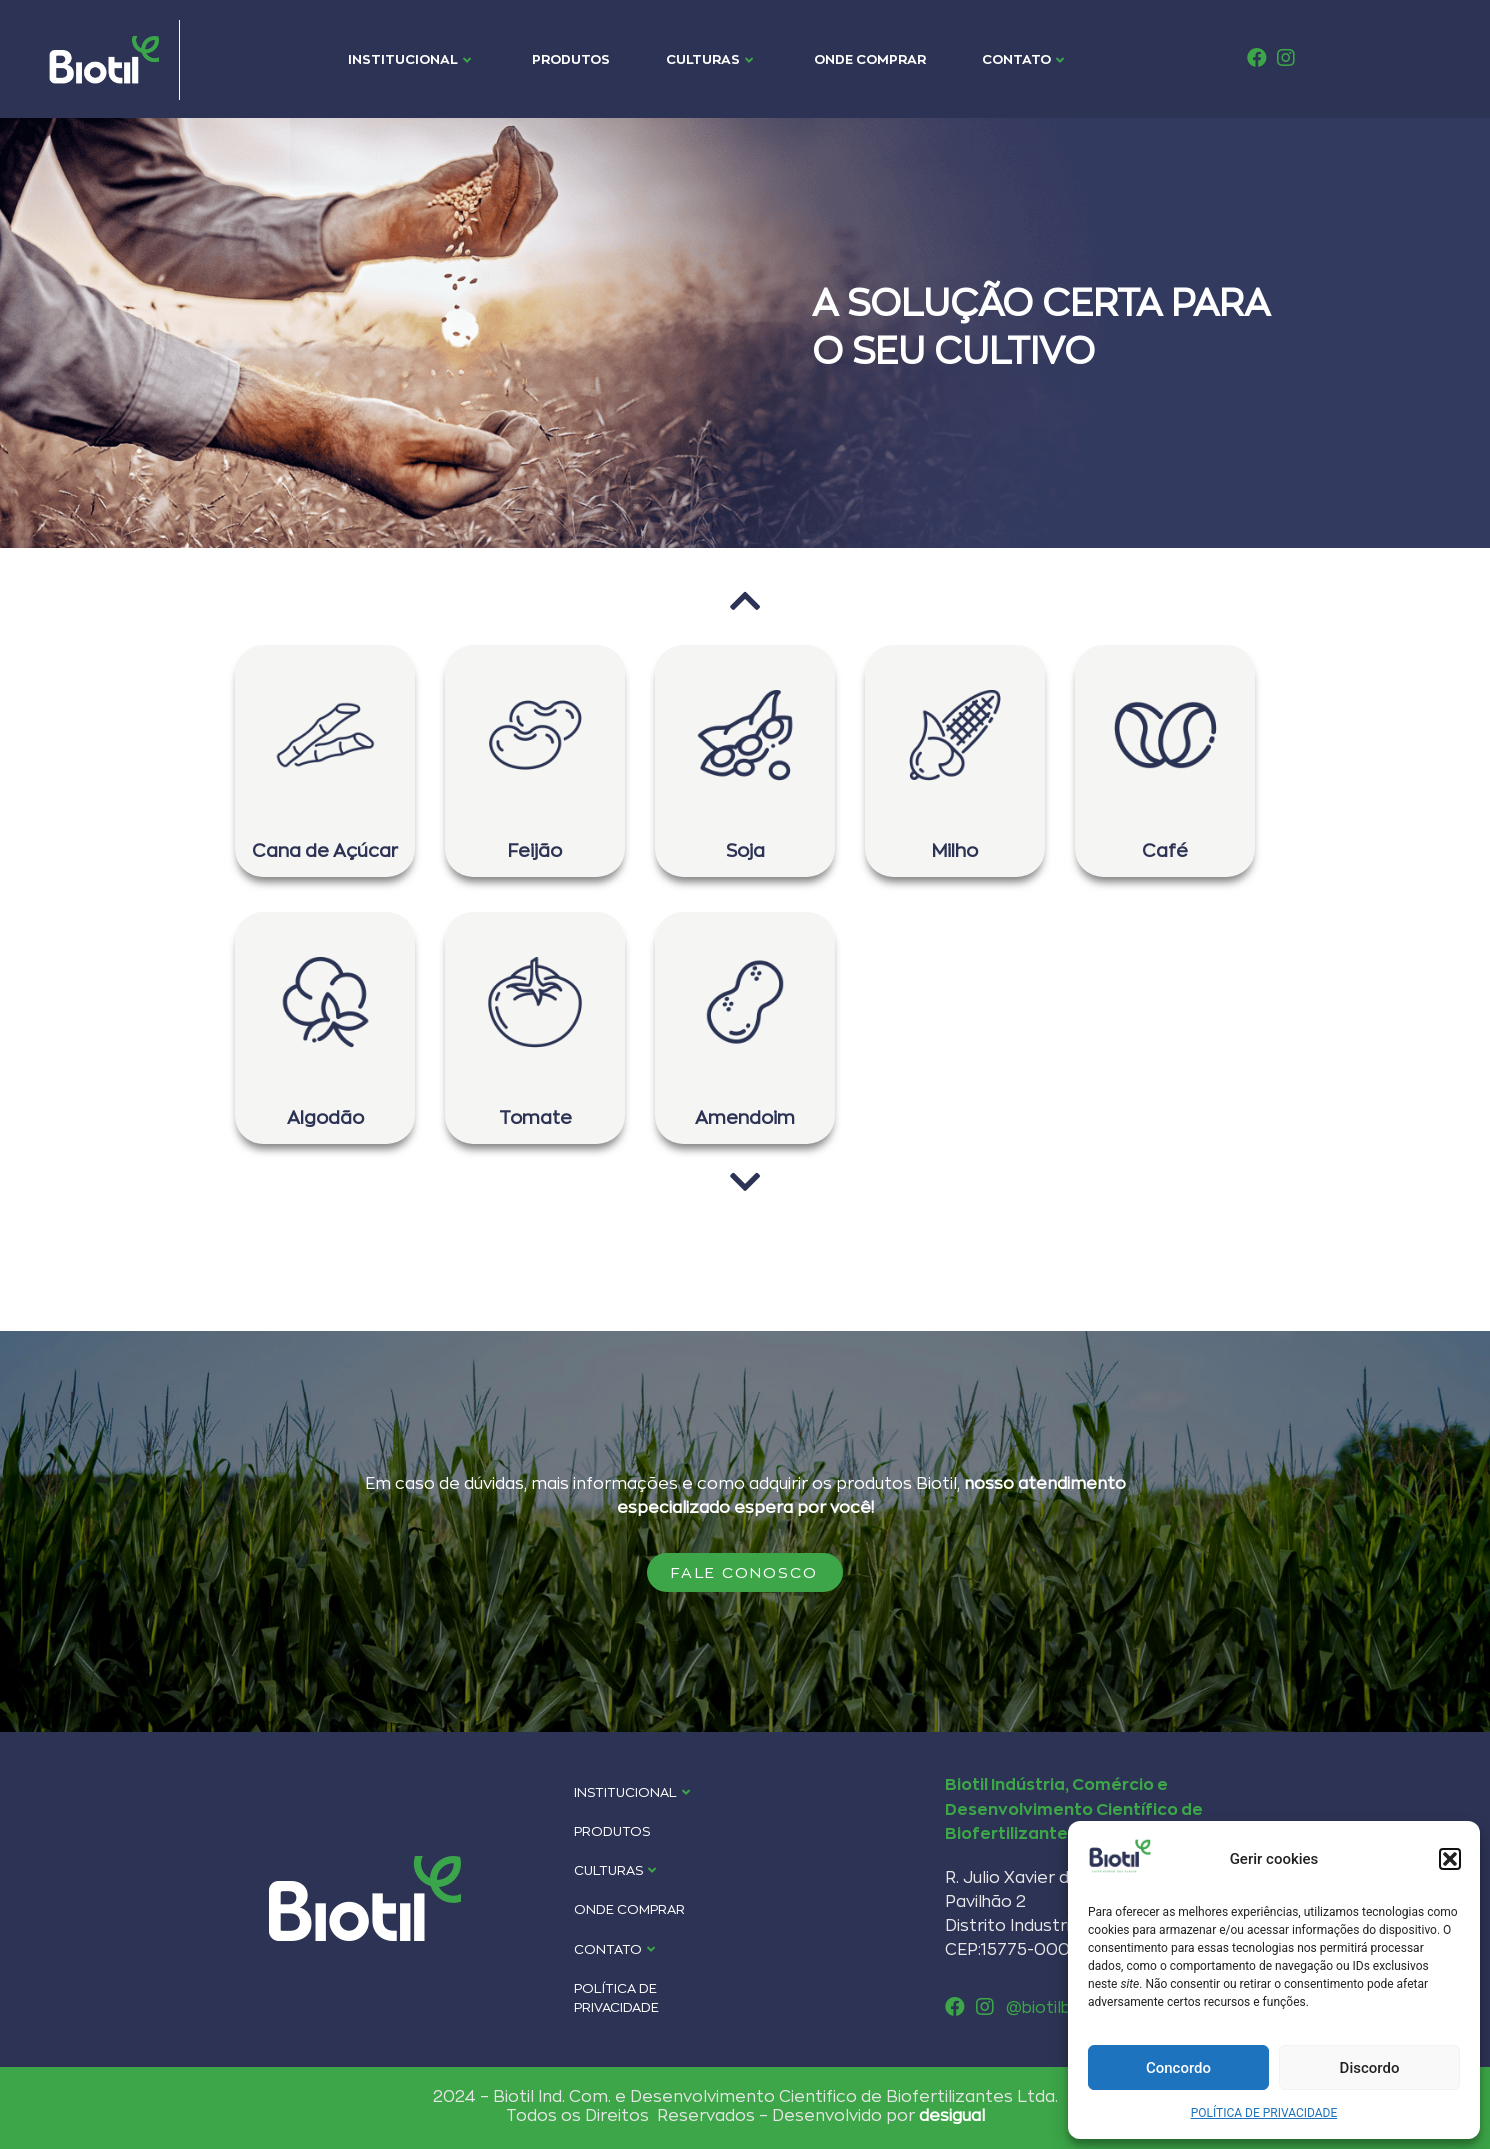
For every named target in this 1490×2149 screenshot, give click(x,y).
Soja (745, 850)
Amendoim (745, 1117)
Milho (955, 850)
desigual (952, 2115)
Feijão (535, 850)
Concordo (1178, 2068)
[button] (1450, 1859)
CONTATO (1023, 59)
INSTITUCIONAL (409, 59)
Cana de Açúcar (325, 850)
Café (1165, 850)
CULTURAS (709, 59)
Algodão (325, 1117)
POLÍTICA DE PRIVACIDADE (1264, 2113)
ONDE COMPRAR (870, 59)
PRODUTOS (571, 59)
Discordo (1370, 2068)
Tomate (535, 1117)
